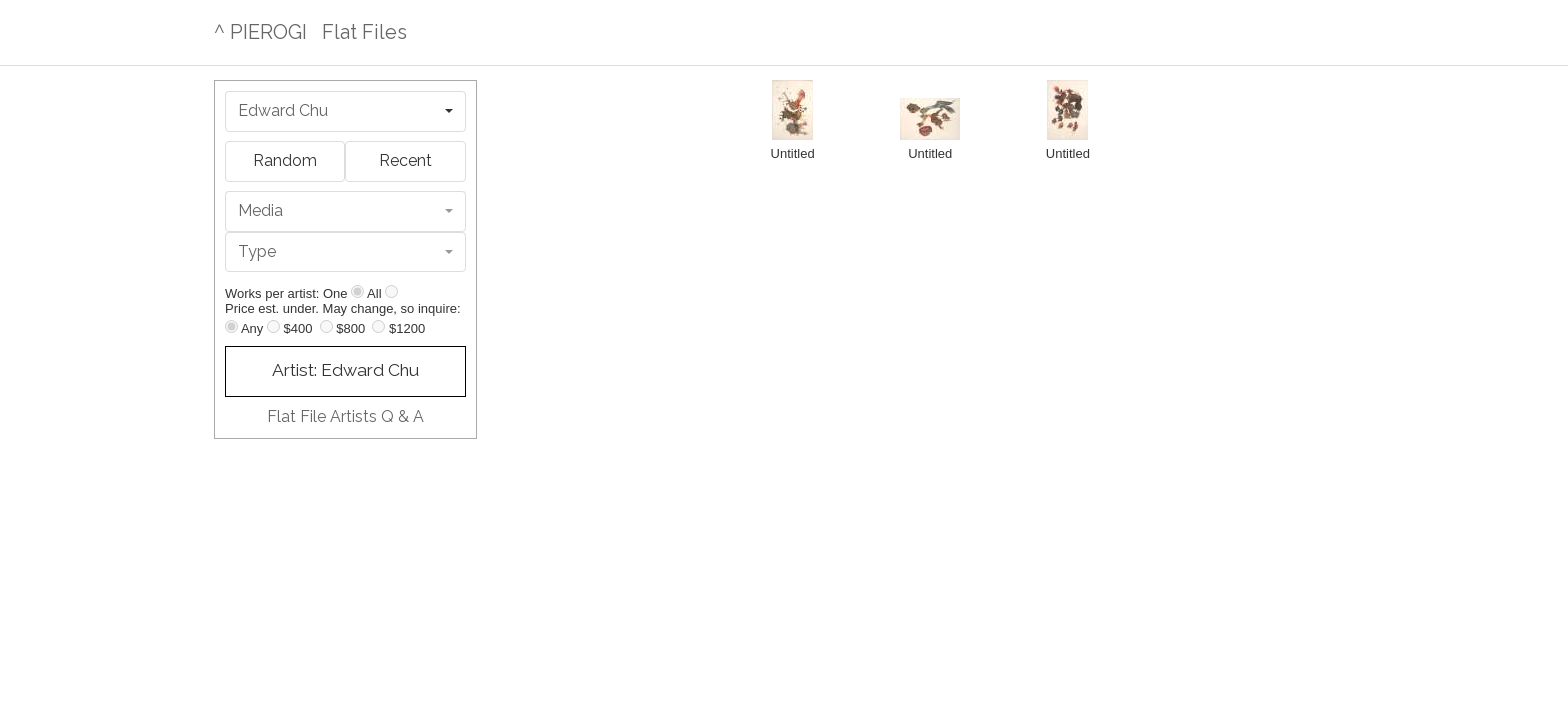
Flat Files (364, 32)
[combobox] (345, 111)
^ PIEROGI (260, 32)
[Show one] (357, 291)
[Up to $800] (326, 326)
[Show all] (391, 291)
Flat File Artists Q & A (345, 416)
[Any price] (231, 326)
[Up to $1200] (378, 326)
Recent (405, 160)
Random (285, 160)
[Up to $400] (273, 326)
